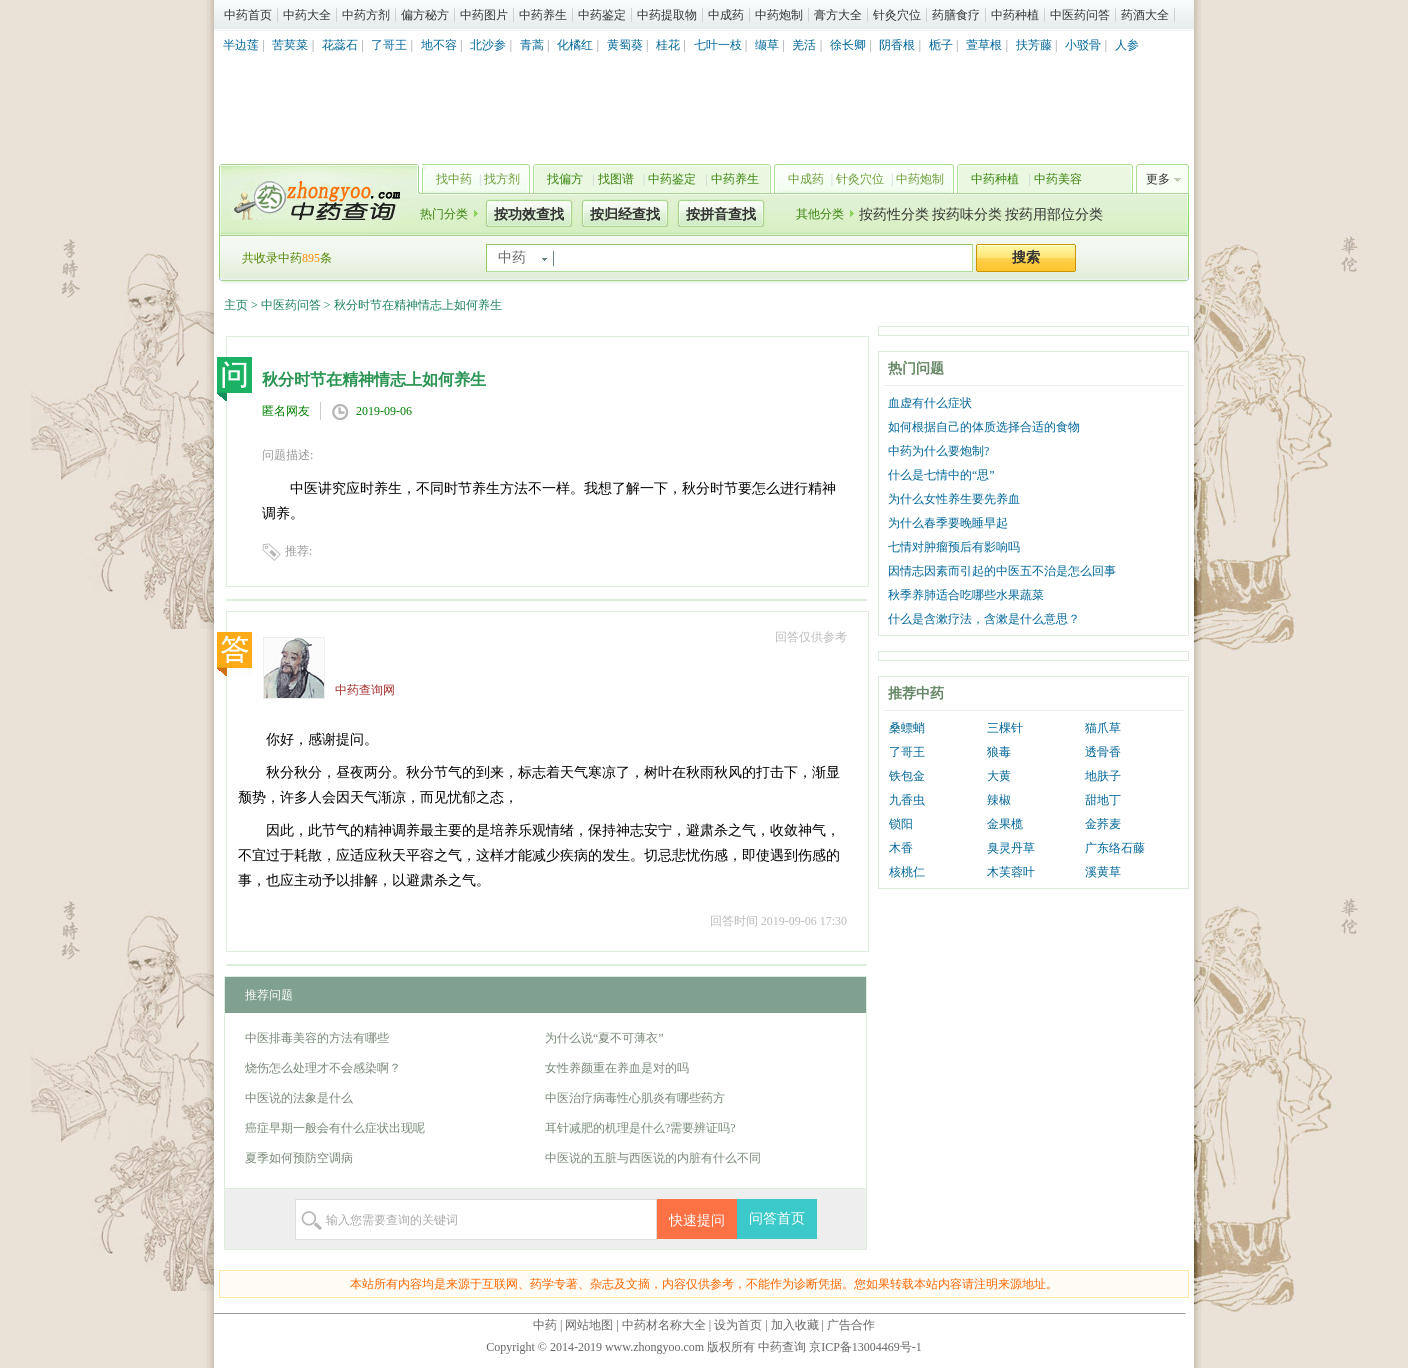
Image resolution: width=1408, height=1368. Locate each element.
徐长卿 (848, 45)
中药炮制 (779, 15)
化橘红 (575, 45)
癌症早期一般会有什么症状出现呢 (335, 1128)
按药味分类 (967, 214)
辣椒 (999, 800)
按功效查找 (529, 214)
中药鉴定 (602, 15)
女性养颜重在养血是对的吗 (617, 1068)
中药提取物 (667, 15)
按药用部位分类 (1054, 214)
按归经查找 (625, 214)
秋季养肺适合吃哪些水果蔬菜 (966, 595)
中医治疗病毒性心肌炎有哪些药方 (635, 1098)
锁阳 (901, 824)
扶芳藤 (1034, 45)
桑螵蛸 (907, 728)
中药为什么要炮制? (938, 451)
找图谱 (616, 179)
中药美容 (1058, 179)
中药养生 (543, 15)
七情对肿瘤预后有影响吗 (954, 547)
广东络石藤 (1115, 848)
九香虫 (907, 800)
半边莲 (241, 45)
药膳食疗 (956, 15)
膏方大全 (838, 15)
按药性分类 (894, 214)
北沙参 (488, 45)
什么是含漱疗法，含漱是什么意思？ (984, 619)
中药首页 (248, 15)
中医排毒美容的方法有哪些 (317, 1038)
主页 (236, 305)
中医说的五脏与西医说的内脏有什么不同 (653, 1158)
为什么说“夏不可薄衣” (604, 1038)
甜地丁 (1103, 800)
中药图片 (484, 15)
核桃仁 (907, 872)
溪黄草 (1103, 872)
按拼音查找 (721, 214)
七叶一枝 (718, 45)
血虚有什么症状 (930, 403)
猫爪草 (1103, 728)
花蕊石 (340, 45)
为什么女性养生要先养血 (954, 499)
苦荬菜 (290, 45)
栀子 (941, 45)
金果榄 (1005, 824)
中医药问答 (1080, 15)
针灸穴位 (897, 15)
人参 (1127, 45)
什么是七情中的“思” (941, 475)
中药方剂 (366, 15)
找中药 (454, 179)
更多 (1158, 179)
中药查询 (315, 200)
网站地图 (589, 1325)
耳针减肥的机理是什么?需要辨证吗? (640, 1128)
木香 (901, 848)
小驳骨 (1083, 45)
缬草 (767, 45)
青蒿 (532, 45)
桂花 (668, 45)
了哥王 (389, 45)
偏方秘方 (425, 15)
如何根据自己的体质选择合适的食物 (984, 427)
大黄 (999, 776)
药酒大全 (1145, 15)
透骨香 (1103, 752)
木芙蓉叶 (1011, 872)
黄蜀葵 (625, 45)
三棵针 (1005, 728)
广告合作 (851, 1325)
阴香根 (897, 45)
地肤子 (1103, 776)
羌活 (804, 45)
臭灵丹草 (1011, 848)
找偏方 (565, 179)
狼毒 (999, 752)
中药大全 (307, 15)
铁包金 (907, 776)
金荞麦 (1103, 824)
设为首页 (738, 1325)
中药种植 (1015, 15)
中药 (545, 1325)
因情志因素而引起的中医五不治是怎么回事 (1002, 571)
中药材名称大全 (664, 1325)
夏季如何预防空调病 (299, 1158)
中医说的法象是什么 (299, 1098)
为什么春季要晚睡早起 (948, 523)
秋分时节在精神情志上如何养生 (418, 305)
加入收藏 (795, 1325)
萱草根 (984, 45)
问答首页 (777, 1218)
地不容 (439, 45)
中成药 (726, 15)
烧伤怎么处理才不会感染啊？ (323, 1068)
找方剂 (502, 179)
